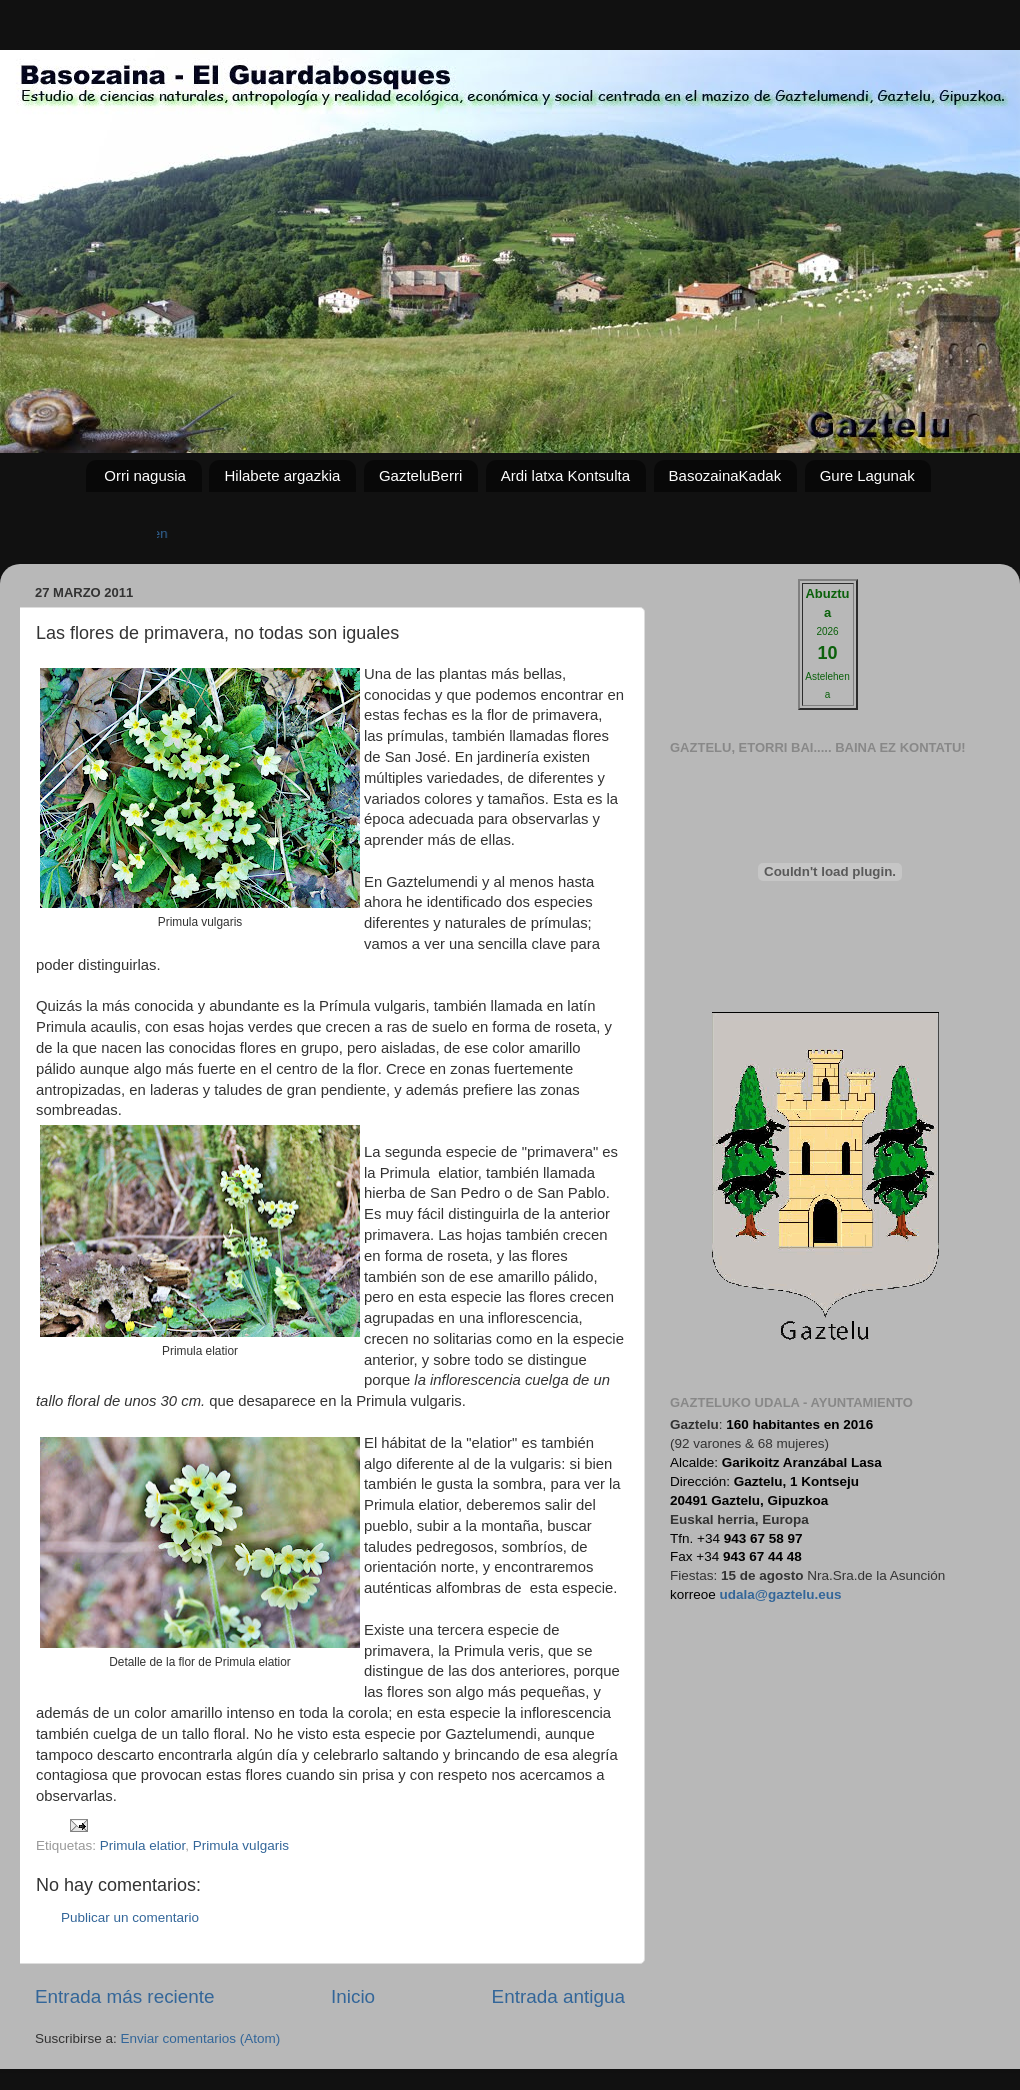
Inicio (353, 1996)
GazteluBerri (420, 475)
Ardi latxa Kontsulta (565, 475)
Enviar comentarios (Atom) (201, 2038)
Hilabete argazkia (282, 475)
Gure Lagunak (867, 475)
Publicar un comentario (130, 1917)
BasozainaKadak (725, 475)
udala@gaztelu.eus (781, 1594)
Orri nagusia (145, 475)
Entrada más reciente (125, 1996)
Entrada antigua (558, 1996)
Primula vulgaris (241, 1845)
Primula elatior (143, 1845)
